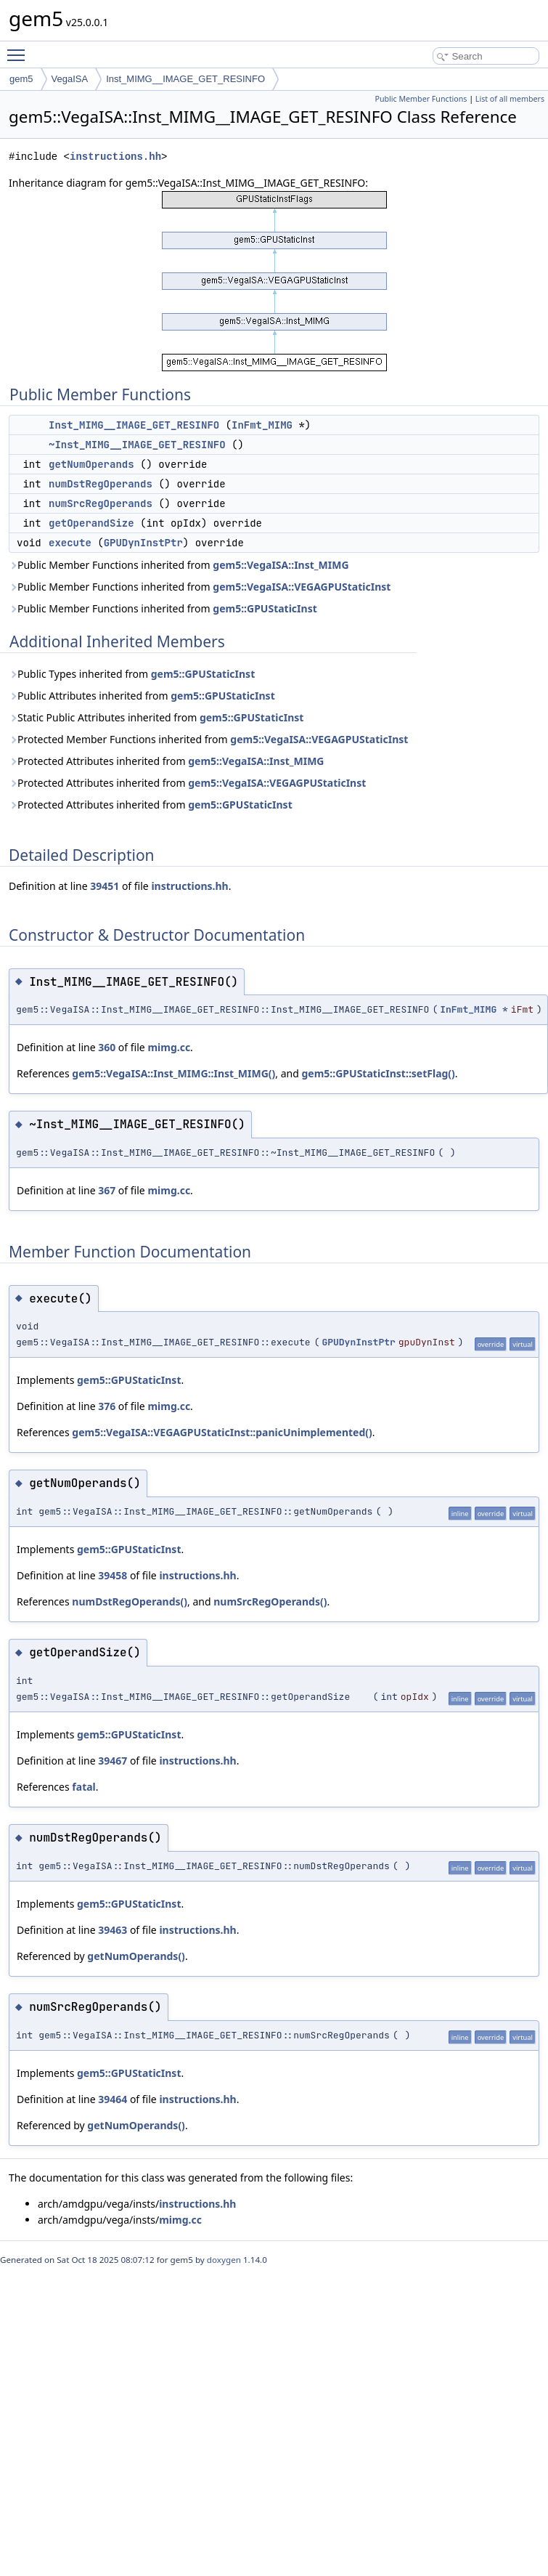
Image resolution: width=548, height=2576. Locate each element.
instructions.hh (115, 156)
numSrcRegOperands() (270, 1601)
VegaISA (70, 78)
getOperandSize (91, 523)
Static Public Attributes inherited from (156, 717)
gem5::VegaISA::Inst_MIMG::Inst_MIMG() (173, 1073)
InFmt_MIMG (262, 425)
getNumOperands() (136, 1956)
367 (106, 1190)
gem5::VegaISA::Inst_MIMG (280, 565)
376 (106, 1406)
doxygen (224, 2259)
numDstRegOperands (100, 483)
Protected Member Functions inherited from (208, 739)
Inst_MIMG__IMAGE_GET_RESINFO (185, 78)
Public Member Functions (421, 99)
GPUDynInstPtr (143, 542)
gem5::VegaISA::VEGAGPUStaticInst (301, 587)
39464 (112, 2099)
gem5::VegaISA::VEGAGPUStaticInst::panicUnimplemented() (222, 1432)
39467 (112, 1760)
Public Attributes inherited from (142, 695)
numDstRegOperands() (129, 1601)
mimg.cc (168, 1047)
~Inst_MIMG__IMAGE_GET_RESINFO (137, 444)
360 (106, 1047)
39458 (112, 1575)
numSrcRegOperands (100, 503)
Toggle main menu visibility (19, 48)
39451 (104, 886)
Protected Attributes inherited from (166, 761)
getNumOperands (91, 464)
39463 (112, 1930)
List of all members (509, 99)
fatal (83, 1787)
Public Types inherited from (132, 674)
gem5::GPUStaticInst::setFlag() (377, 1073)
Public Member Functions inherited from (179, 565)
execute (70, 542)
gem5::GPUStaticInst (264, 608)
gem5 (21, 78)
